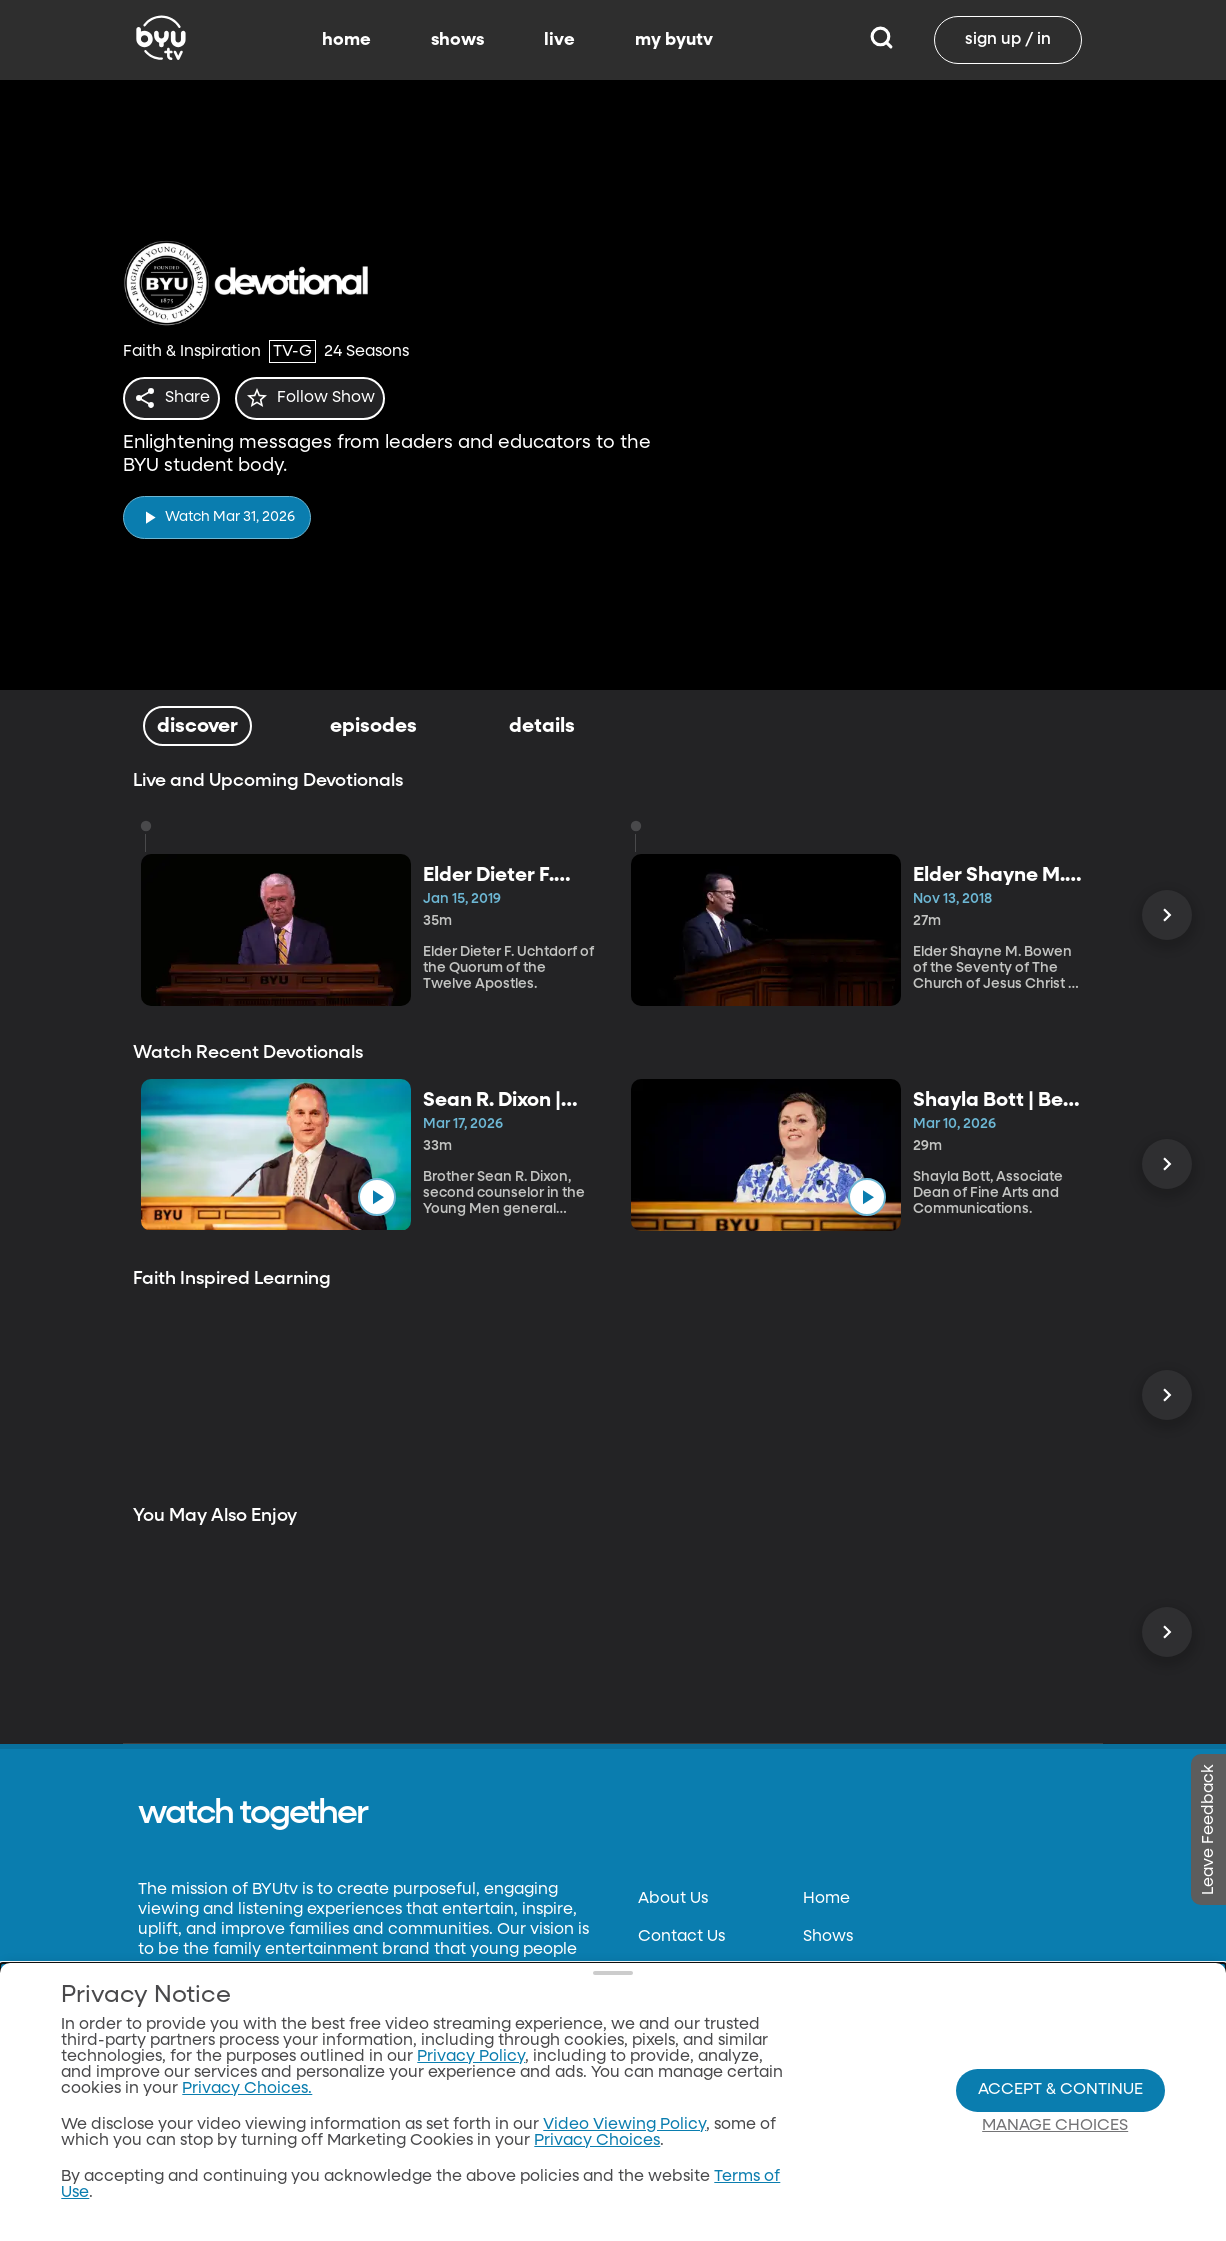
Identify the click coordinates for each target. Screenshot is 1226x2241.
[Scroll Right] (1167, 915)
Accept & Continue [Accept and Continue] (1060, 2090)
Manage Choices (1055, 2126)
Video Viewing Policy (624, 2125)
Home (826, 1899)
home (346, 40)
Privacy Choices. (247, 2089)
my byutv (674, 40)
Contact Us (681, 1937)
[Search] (881, 40)
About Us (673, 1899)
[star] (322, 398)
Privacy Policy (471, 2057)
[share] (175, 398)
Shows (828, 1937)
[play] (217, 511)
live (559, 40)
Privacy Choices (597, 2141)
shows (457, 40)
